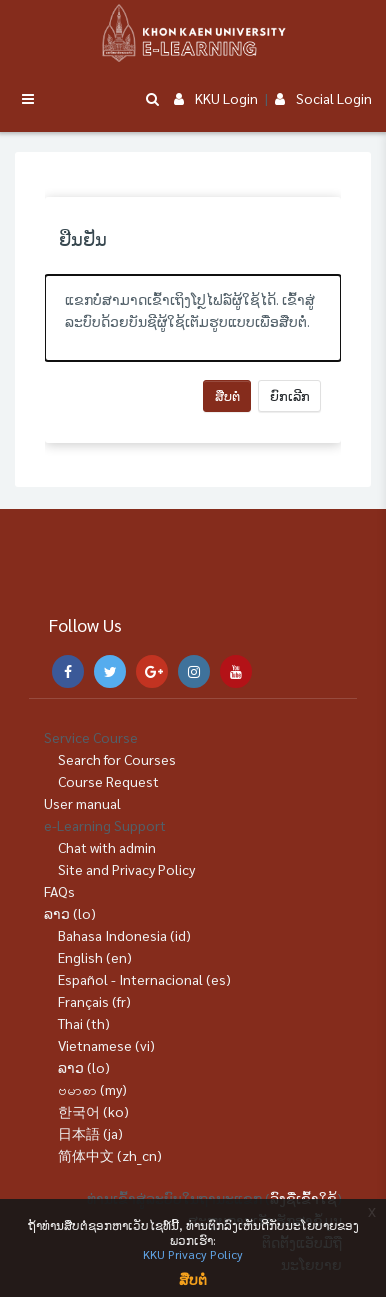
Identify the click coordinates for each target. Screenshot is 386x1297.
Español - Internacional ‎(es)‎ (144, 979)
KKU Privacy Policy (193, 1254)
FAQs (59, 891)
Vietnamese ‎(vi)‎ (106, 1045)
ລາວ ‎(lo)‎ (70, 913)
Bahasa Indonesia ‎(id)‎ (124, 935)
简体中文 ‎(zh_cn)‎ (110, 1155)
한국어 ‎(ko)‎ (93, 1111)
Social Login (323, 98)
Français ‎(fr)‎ (94, 1001)
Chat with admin (107, 847)
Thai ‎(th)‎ (84, 1023)
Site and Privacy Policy (126, 869)
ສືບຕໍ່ (227, 395)
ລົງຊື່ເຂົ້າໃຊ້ (303, 1198)
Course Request (108, 781)
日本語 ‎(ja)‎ (90, 1133)
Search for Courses (117, 759)
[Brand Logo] (193, 33)
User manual (82, 803)
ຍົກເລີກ (290, 395)
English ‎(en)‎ (95, 957)
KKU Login (216, 98)
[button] (152, 99)
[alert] (193, 318)
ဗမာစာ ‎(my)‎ (92, 1089)
